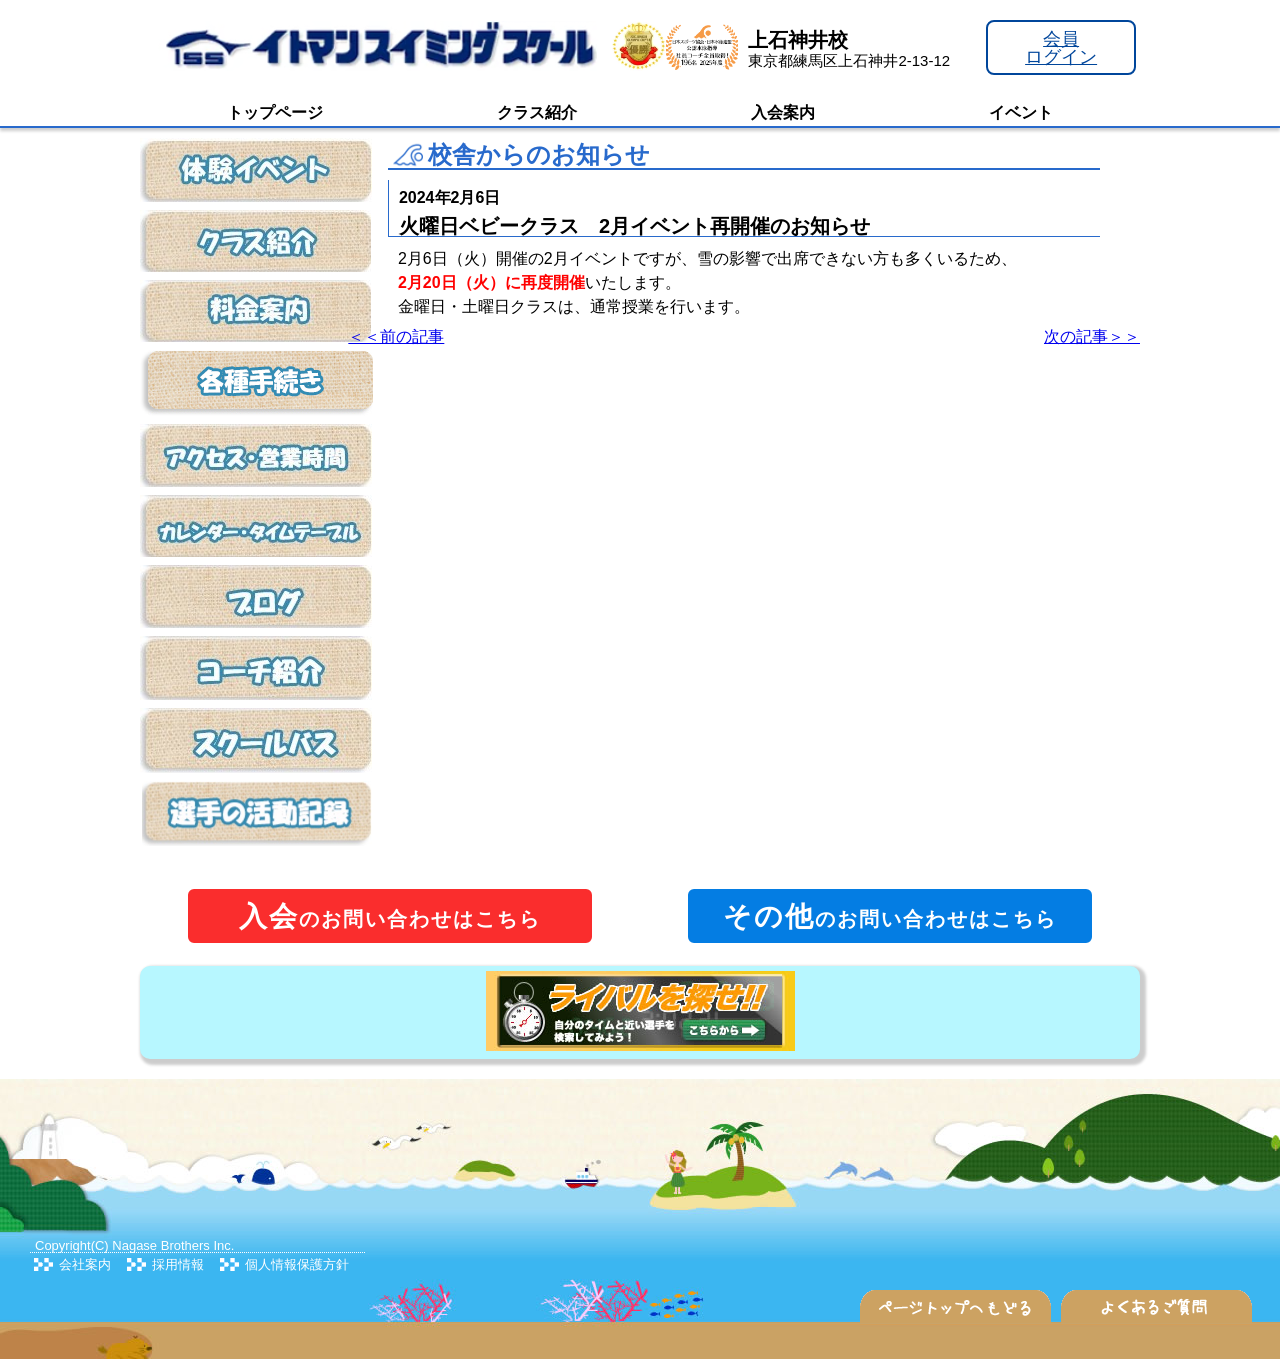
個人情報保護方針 (297, 1264)
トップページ (275, 112)
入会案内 (783, 112)
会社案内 (85, 1264)
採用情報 (178, 1264)
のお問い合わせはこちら (390, 916)
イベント (1021, 112)
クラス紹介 (537, 112)
